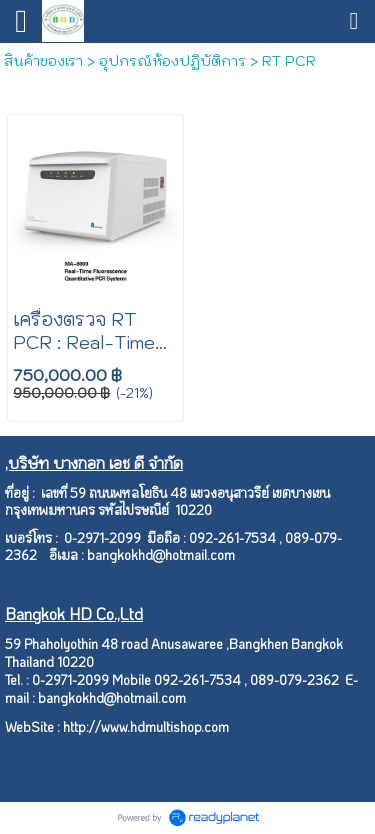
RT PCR (289, 61)
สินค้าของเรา (43, 61)
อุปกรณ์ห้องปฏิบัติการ (172, 61)
